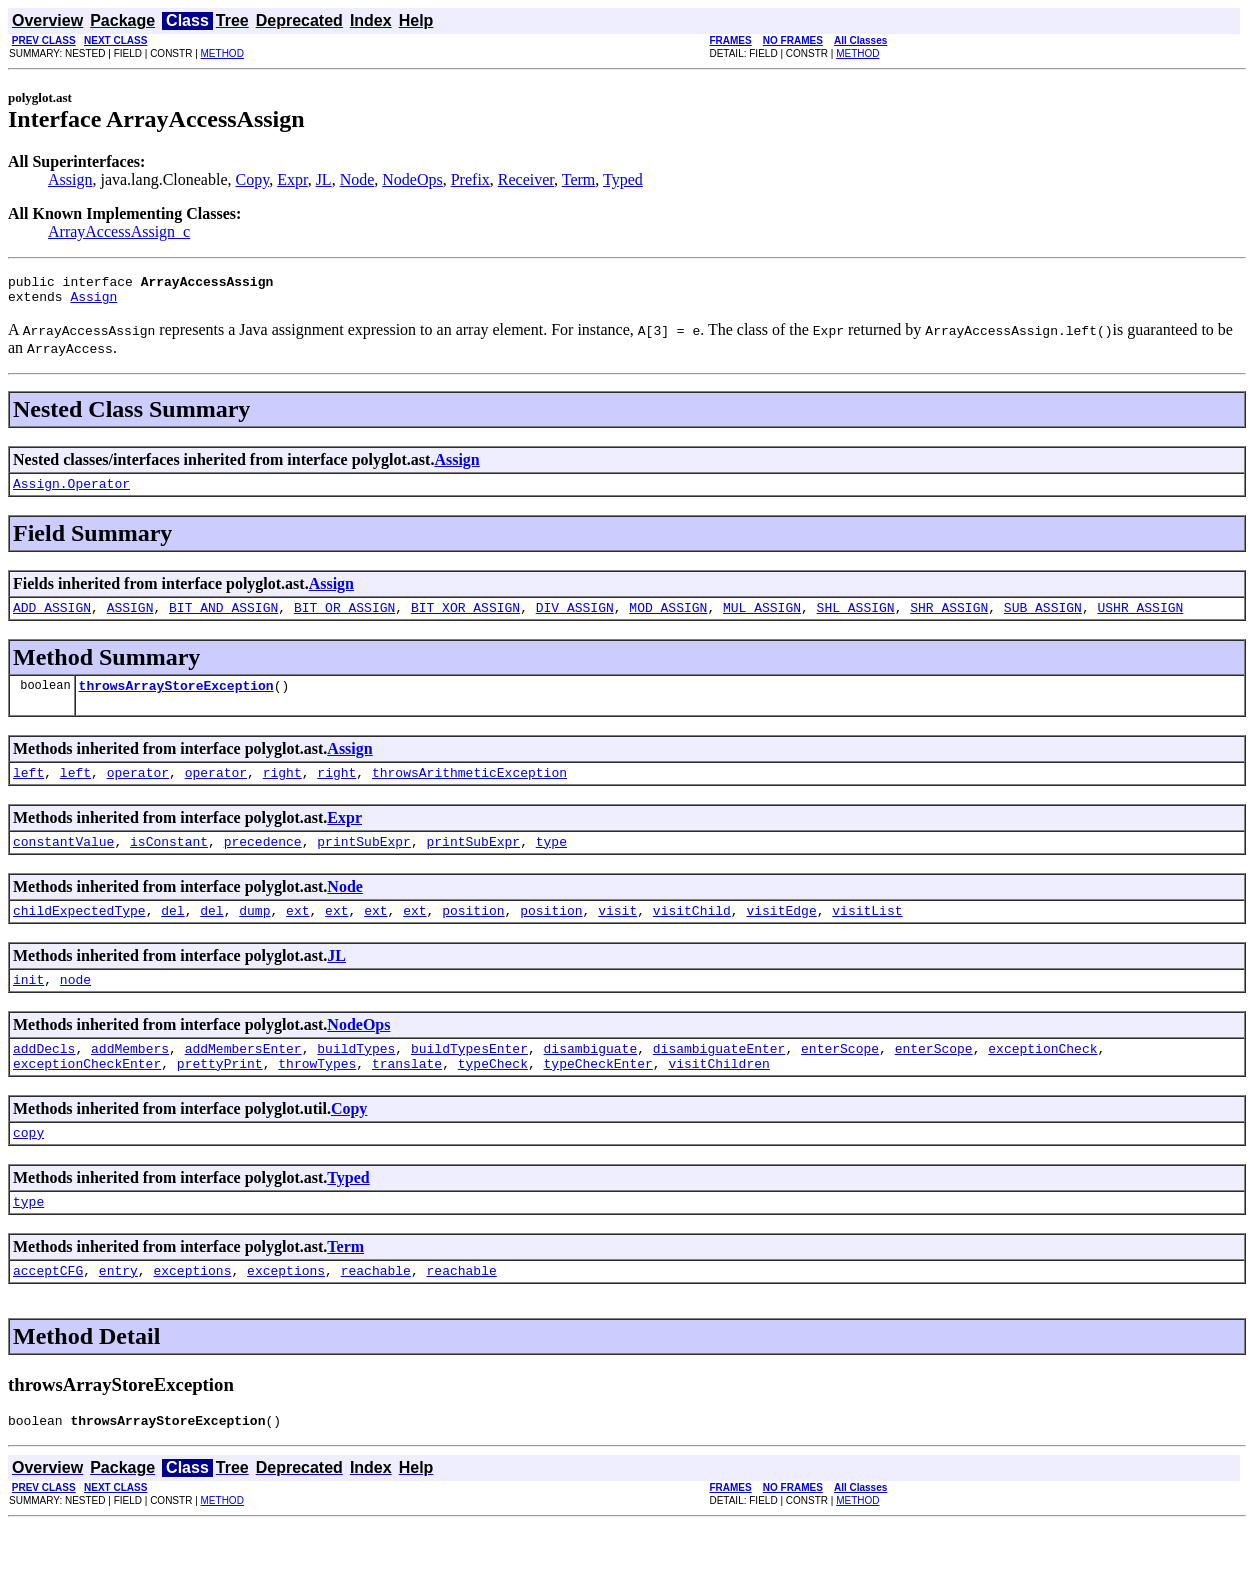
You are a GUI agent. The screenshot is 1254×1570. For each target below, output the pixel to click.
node (75, 1006)
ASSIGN (130, 619)
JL (324, 179)
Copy (253, 179)
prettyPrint (220, 1096)
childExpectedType (79, 934)
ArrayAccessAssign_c (119, 231)
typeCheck (493, 1096)
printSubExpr (364, 862)
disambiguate (591, 1078)
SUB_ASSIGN (1043, 619)
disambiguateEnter (719, 1078)
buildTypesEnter (469, 1078)
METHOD (222, 53)
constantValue (63, 862)
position (473, 934)
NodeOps (412, 179)
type (551, 862)
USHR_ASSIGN (1140, 619)
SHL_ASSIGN (856, 619)
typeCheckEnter (597, 1096)
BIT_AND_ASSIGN (223, 619)
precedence (263, 862)
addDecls (44, 1078)
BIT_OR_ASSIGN (344, 619)
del (172, 934)
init (28, 1006)
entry (118, 1312)
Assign (70, 179)
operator (138, 790)
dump (254, 934)
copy (28, 1168)
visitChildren (718, 1096)
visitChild (692, 934)
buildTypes (356, 1078)
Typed (623, 179)
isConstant (169, 862)
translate (407, 1096)
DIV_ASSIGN (575, 619)
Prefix (470, 179)
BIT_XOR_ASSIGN (465, 619)
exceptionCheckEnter (87, 1096)
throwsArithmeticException (469, 790)
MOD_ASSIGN (668, 619)
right (282, 790)
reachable (376, 1312)
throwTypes (317, 1096)
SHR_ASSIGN (949, 619)
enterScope (840, 1078)
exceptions (192, 1312)
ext (297, 934)
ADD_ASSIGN (52, 619)
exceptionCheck (1042, 1078)
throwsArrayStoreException (176, 700)
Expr (292, 179)
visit (617, 934)
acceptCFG (48, 1312)
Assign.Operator (71, 492)
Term (579, 179)
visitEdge (781, 934)
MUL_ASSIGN (762, 619)
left (28, 790)
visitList (867, 934)
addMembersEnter (243, 1078)
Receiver (526, 179)
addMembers (130, 1078)
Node (357, 179)
